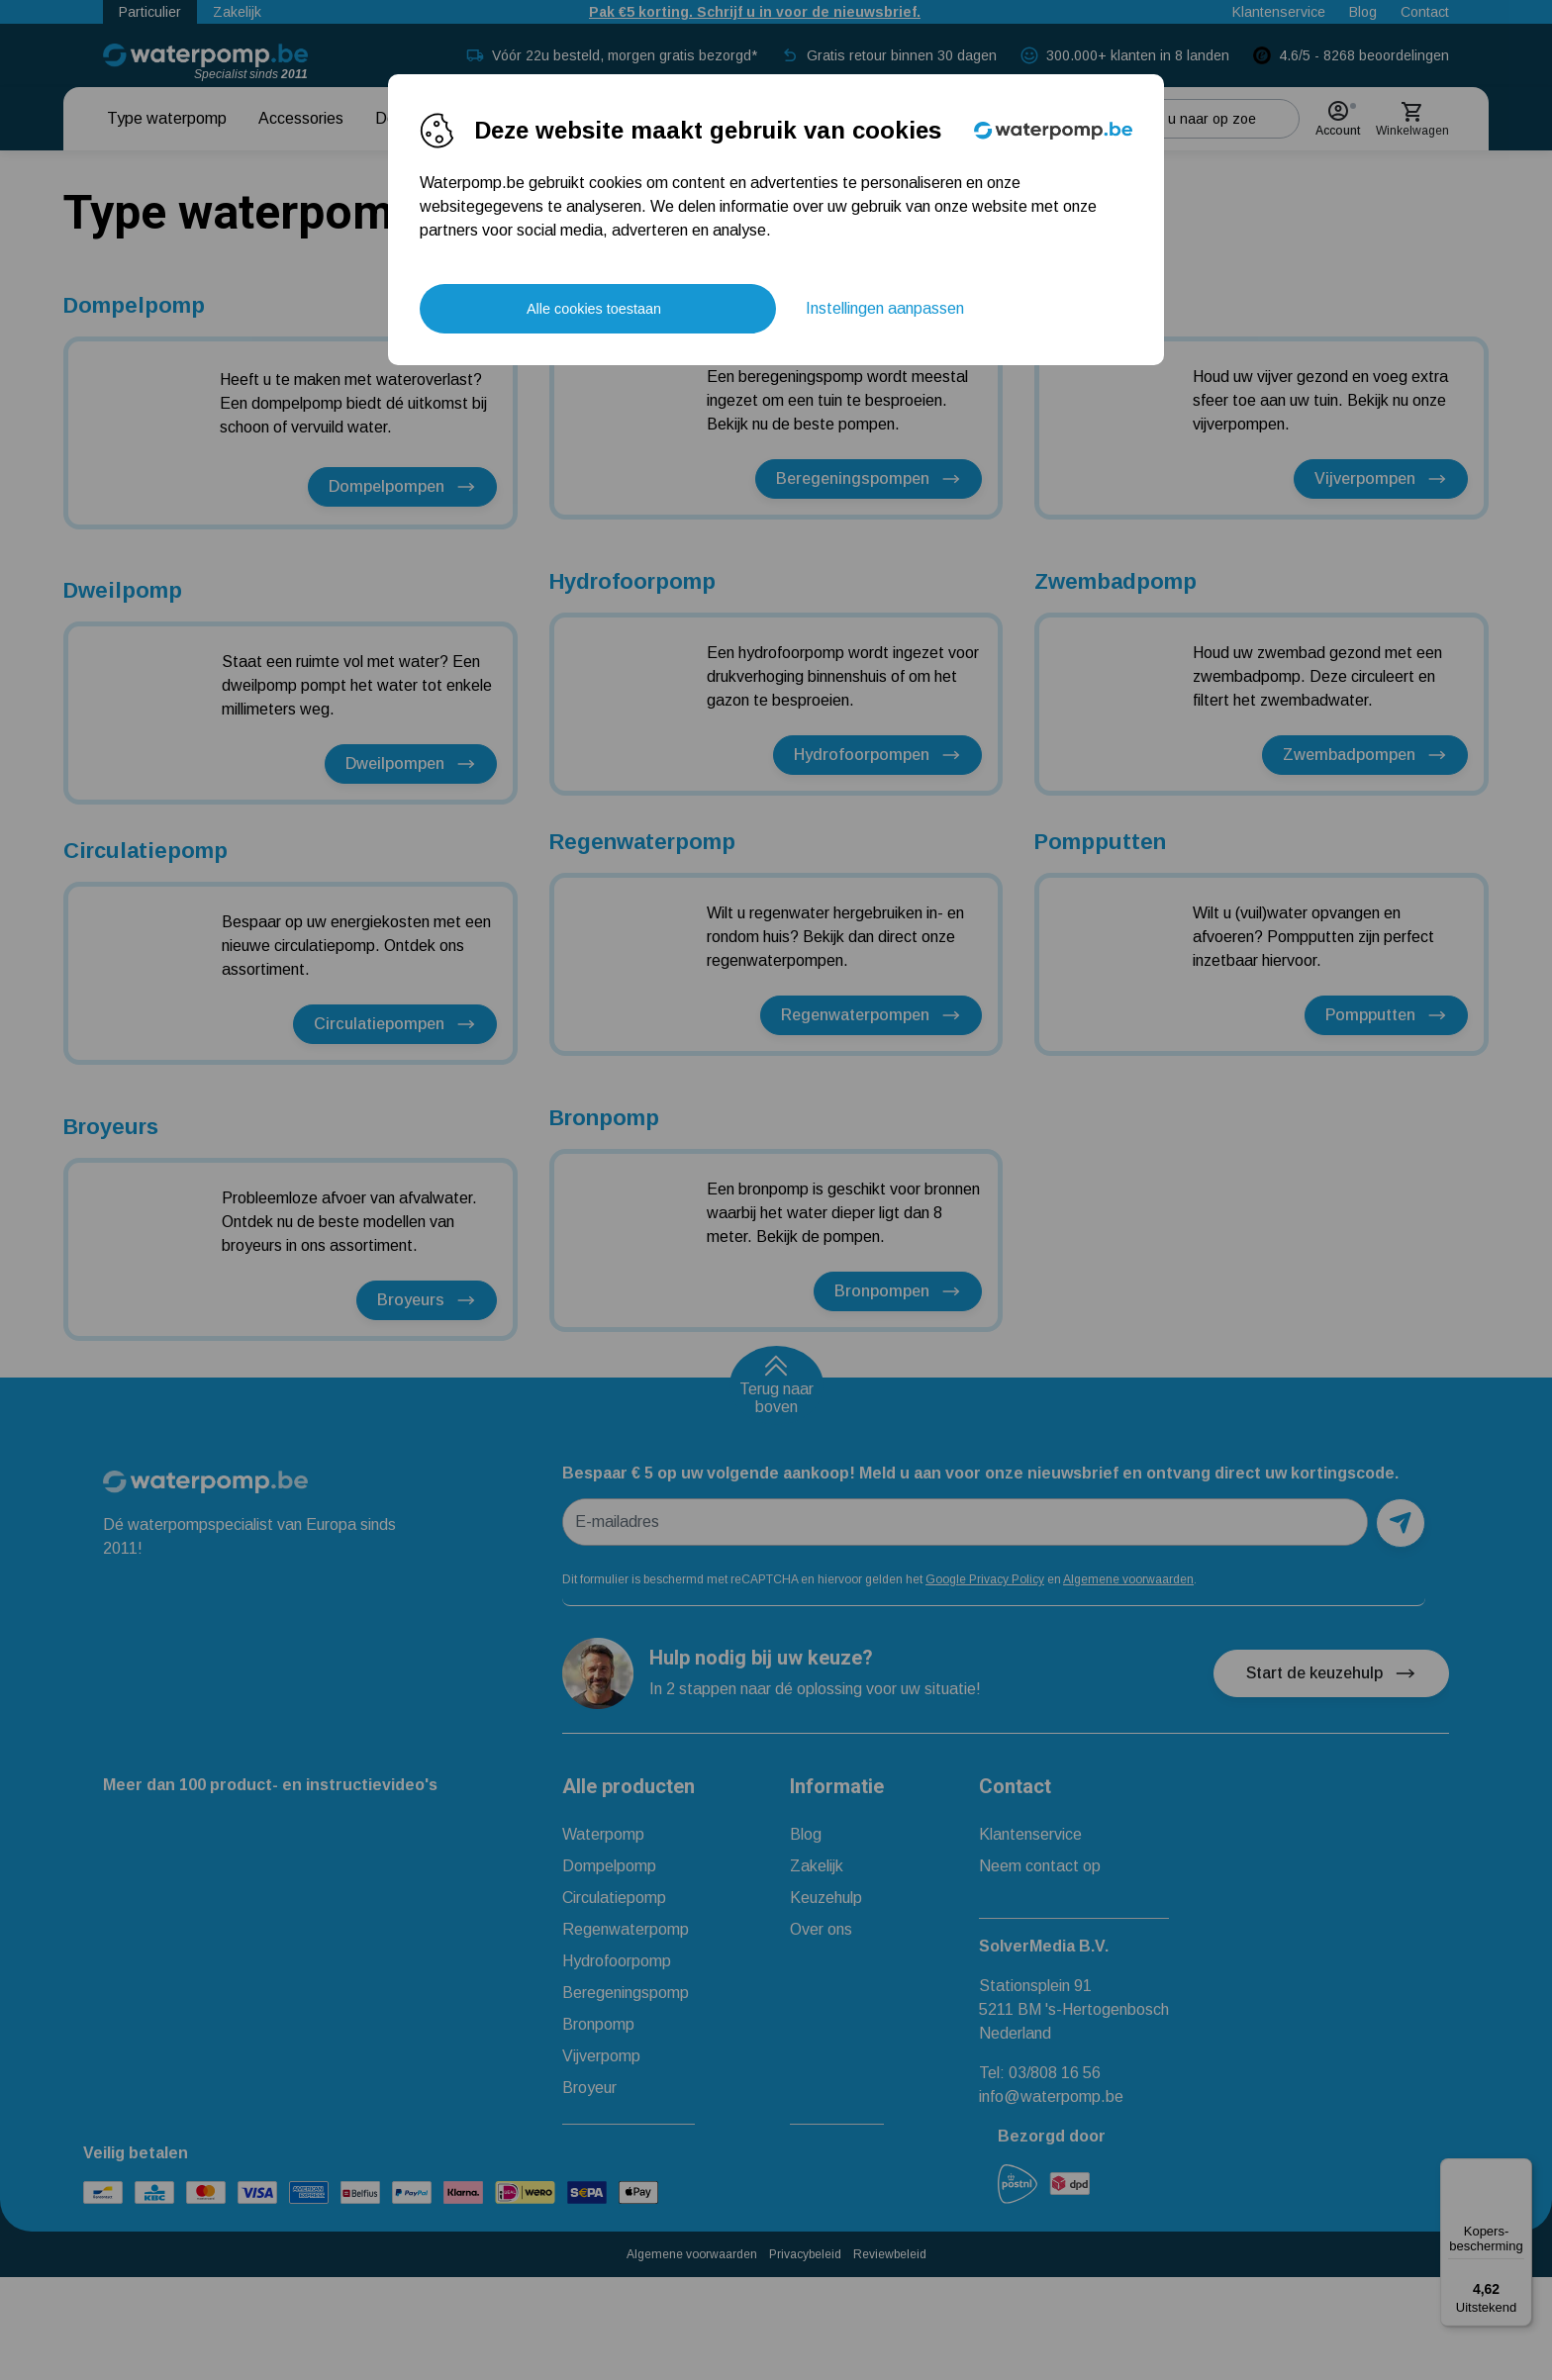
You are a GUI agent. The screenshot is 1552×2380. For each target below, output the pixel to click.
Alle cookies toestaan (594, 309)
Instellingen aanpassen (885, 308)
